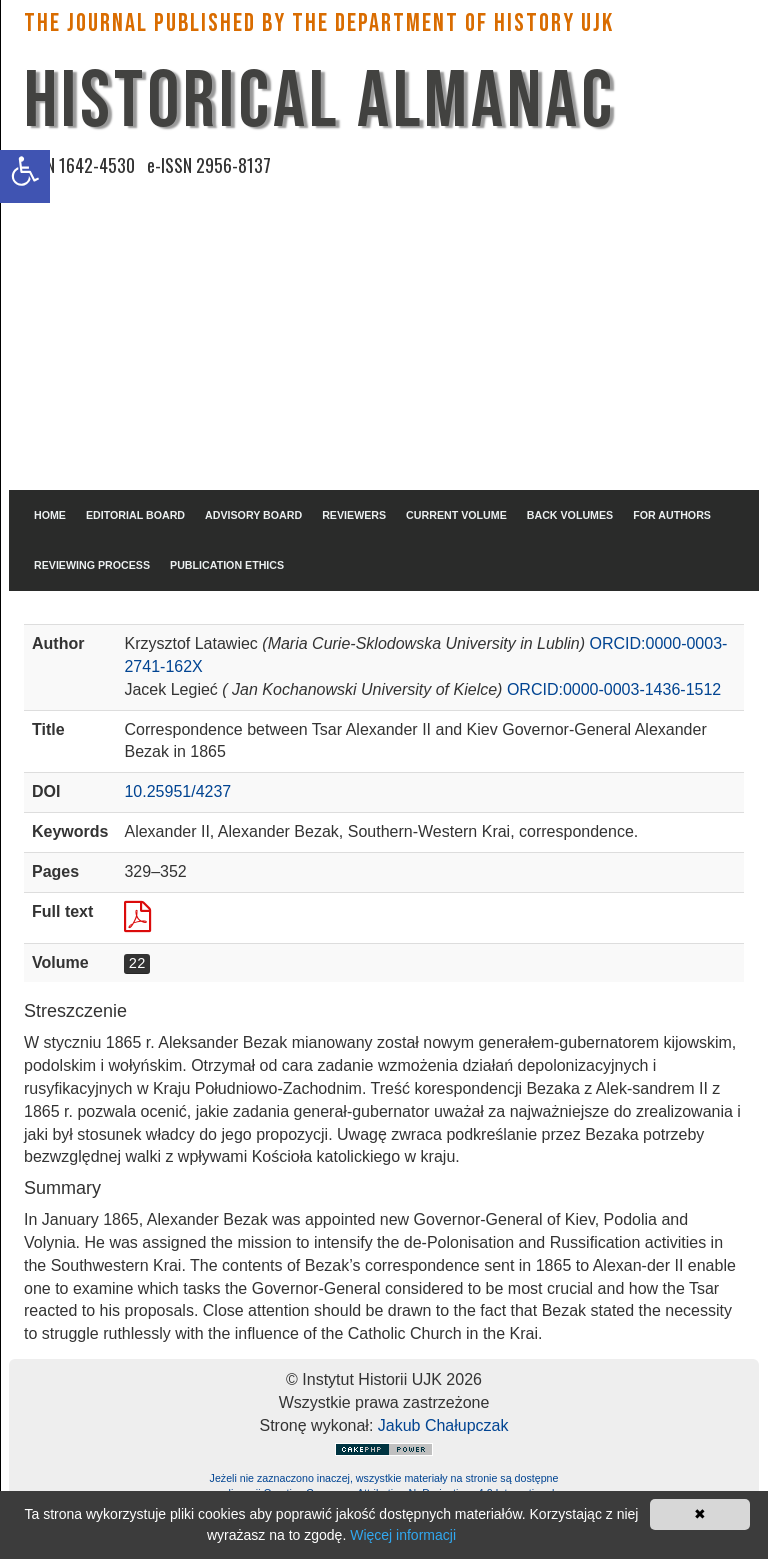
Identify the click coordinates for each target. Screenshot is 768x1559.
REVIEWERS (354, 515)
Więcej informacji (403, 1535)
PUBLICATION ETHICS (227, 565)
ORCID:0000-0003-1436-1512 (614, 689)
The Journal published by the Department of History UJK (319, 23)
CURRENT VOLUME (456, 515)
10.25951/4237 (177, 791)
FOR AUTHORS (672, 515)
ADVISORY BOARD (253, 515)
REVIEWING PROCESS (92, 565)
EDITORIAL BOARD (135, 515)
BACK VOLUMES (570, 515)
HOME (50, 515)
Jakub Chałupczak (443, 1425)
